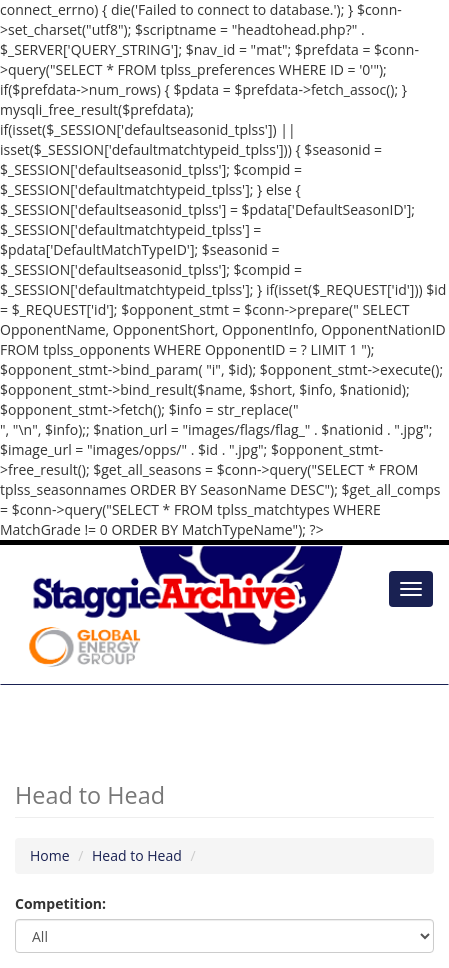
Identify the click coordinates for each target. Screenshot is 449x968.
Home (50, 855)
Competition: (60, 903)
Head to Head (137, 855)
